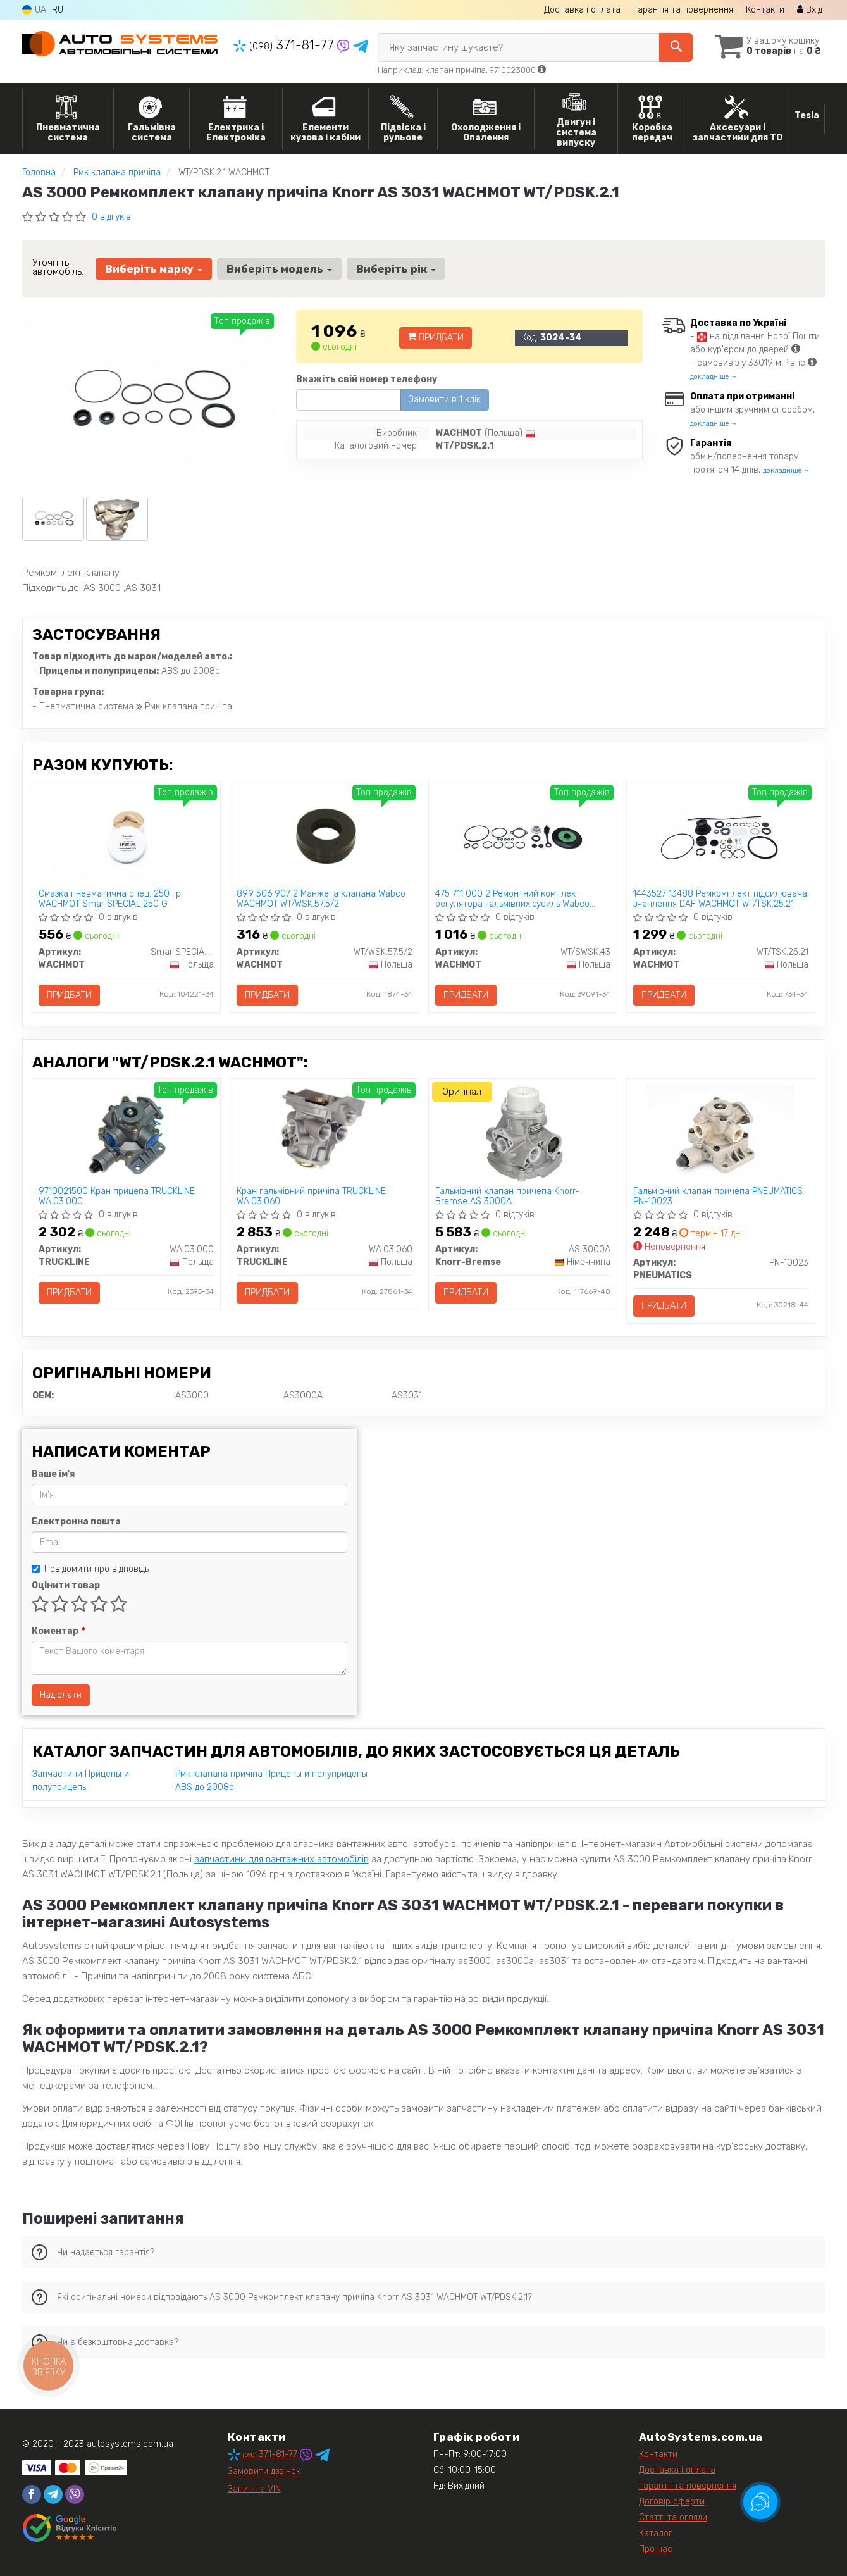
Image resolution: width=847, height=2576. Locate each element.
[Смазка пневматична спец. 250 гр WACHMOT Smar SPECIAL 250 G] (126, 836)
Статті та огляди (673, 2517)
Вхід (809, 9)
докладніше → (714, 377)
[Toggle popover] (760, 2502)
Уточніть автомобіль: (57, 267)
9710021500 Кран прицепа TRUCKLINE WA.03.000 (117, 1196)
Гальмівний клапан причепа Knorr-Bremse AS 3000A (507, 1196)
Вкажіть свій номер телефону (366, 379)
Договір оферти (672, 2501)
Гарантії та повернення (687, 2485)
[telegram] (53, 2494)
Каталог (655, 2533)
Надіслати (61, 1694)
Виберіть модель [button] (279, 269)
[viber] (74, 2494)
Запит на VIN (254, 2489)
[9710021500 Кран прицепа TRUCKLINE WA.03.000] (126, 1134)
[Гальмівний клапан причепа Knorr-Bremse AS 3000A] (523, 1134)
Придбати (435, 337)
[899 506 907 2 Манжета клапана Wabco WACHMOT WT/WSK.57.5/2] (324, 836)
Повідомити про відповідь (90, 1569)
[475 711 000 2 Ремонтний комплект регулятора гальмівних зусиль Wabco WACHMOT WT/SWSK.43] (522, 836)
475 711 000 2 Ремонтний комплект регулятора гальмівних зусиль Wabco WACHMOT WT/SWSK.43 (512, 899)
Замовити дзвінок (264, 2471)
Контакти (765, 9)
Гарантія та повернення (683, 9)
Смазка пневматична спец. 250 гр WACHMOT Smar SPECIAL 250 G (110, 899)
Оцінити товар (66, 1585)
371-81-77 (285, 45)
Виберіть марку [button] (153, 269)
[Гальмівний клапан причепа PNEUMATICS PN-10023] (720, 1134)
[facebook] (31, 2494)
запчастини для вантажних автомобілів (281, 1859)
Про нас (655, 2549)
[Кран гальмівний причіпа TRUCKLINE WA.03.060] (324, 1134)
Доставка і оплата (582, 9)
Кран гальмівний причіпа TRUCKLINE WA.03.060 (311, 1196)
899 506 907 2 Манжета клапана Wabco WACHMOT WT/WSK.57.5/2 (321, 899)
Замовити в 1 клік (445, 399)
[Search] (676, 47)
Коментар (58, 1631)
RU (57, 9)
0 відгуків (111, 216)
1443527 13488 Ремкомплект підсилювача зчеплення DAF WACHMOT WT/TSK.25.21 (720, 899)
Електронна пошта (76, 1521)
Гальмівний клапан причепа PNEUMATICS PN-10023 (718, 1196)
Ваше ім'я (53, 1474)
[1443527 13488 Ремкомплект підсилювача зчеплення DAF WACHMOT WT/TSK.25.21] (720, 836)
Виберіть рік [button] (396, 269)
